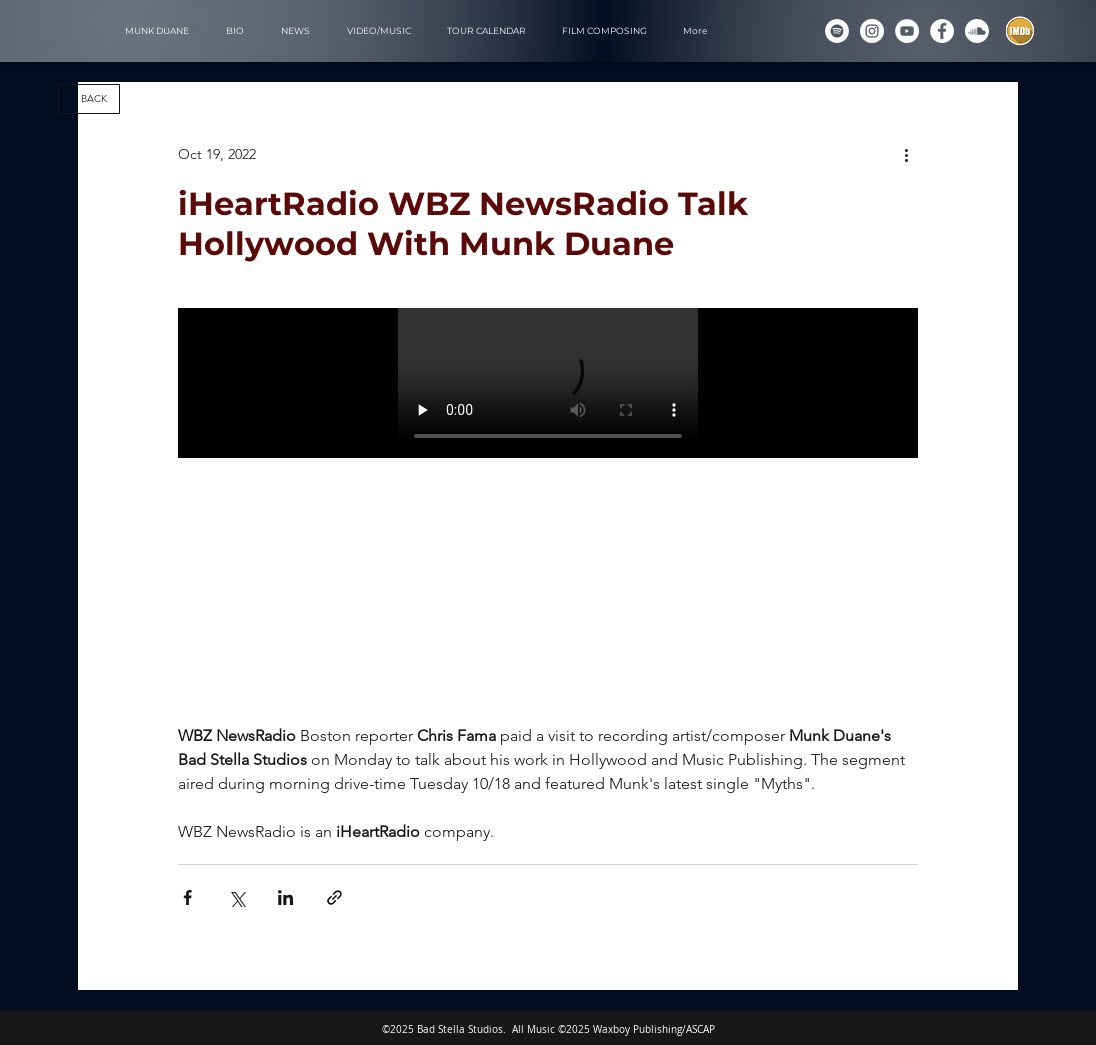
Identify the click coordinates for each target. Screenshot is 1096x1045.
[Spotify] (837, 31)
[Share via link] (334, 897)
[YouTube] (907, 31)
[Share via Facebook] (187, 897)
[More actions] (906, 154)
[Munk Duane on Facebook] (942, 31)
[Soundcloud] (977, 31)
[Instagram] (872, 31)
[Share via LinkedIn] (285, 897)
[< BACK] (89, 99)
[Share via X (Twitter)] (236, 897)
